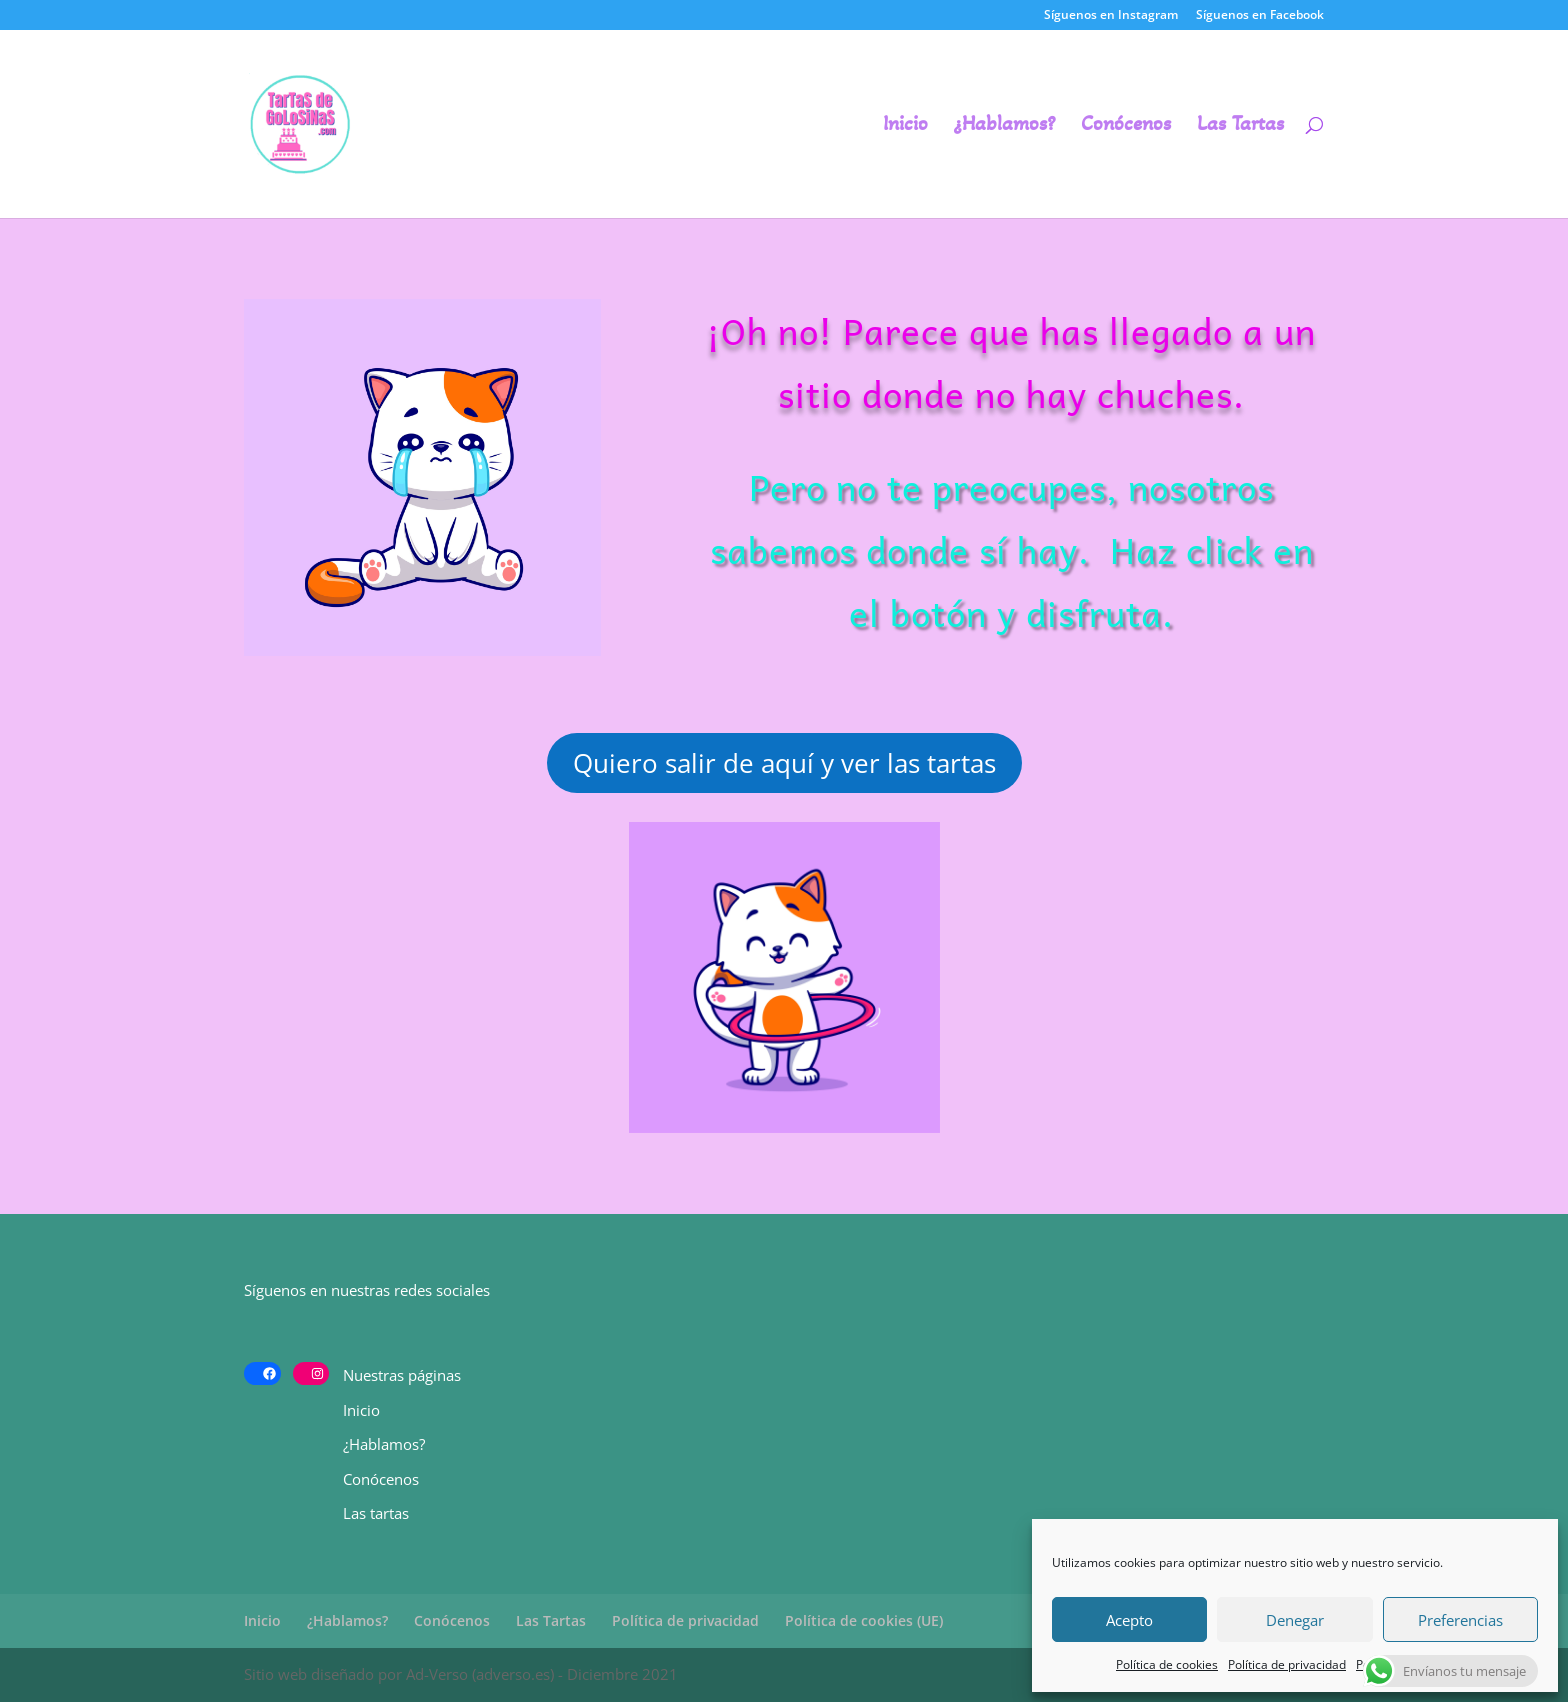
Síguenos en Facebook (1260, 16)
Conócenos (1126, 126)
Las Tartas (1240, 126)
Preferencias (1460, 1620)
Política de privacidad (1287, 1664)
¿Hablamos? (1004, 126)
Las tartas (376, 1513)
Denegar (1295, 1620)
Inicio (905, 126)
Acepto (1129, 1620)
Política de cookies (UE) (864, 1620)
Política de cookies (1167, 1664)
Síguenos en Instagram (1111, 16)
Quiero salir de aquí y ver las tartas (784, 763)
